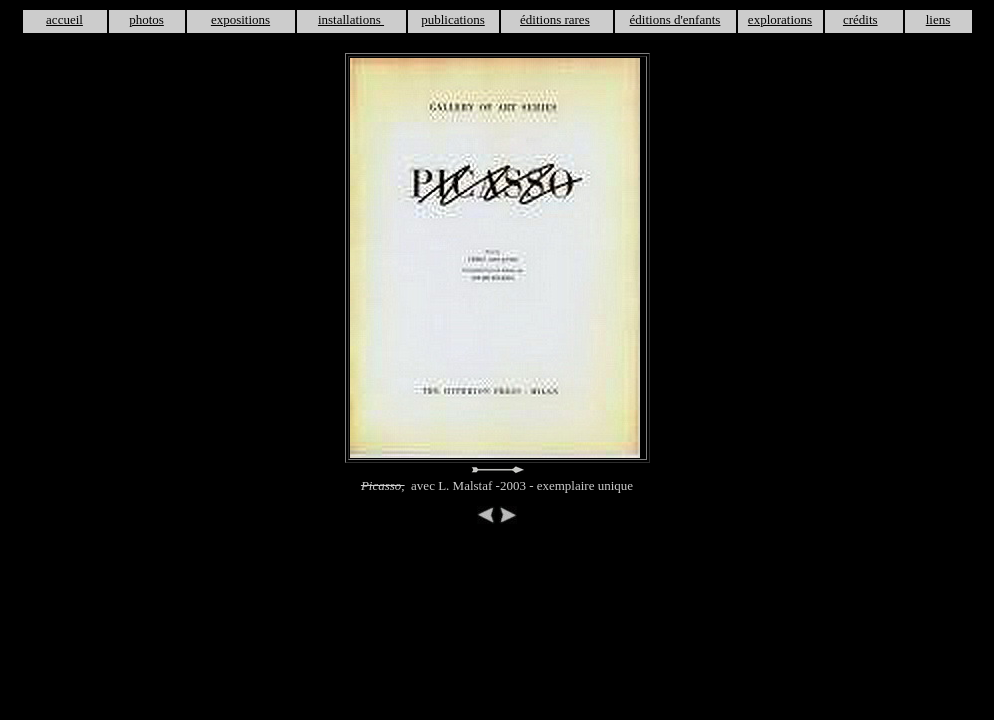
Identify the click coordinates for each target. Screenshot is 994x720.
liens (938, 19)
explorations (780, 19)
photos (146, 19)
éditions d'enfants (675, 19)
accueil (64, 19)
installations (351, 19)
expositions (240, 19)
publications (453, 19)
